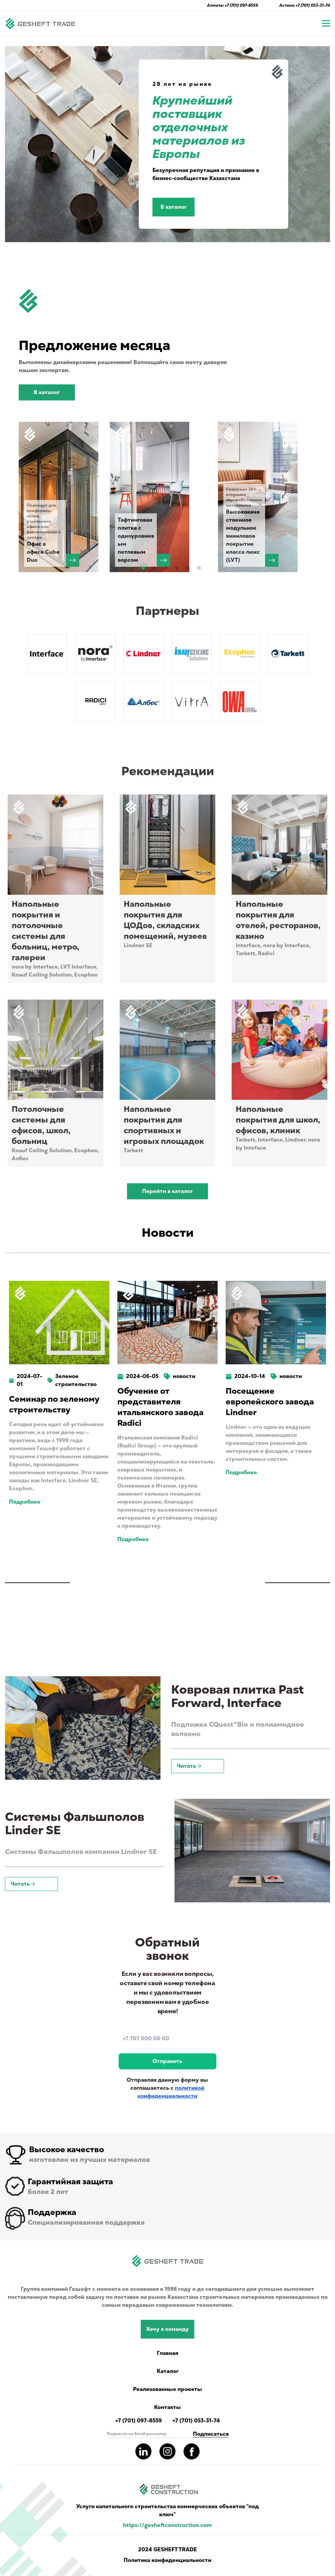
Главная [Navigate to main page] (167, 2353)
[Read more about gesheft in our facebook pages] (192, 2451)
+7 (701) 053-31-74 (313, 5)
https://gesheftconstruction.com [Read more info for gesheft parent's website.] (167, 2525)
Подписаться (211, 2434)
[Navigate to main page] (40, 23)
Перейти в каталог (167, 1191)
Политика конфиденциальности (167, 2560)
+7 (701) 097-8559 (241, 5)
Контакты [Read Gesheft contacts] (167, 2407)
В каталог (173, 207)
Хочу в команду (167, 2329)
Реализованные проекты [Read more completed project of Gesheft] (167, 2389)
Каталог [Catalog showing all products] (168, 2371)
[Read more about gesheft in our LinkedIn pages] (143, 2451)
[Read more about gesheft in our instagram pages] (167, 2451)
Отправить (167, 2061)
